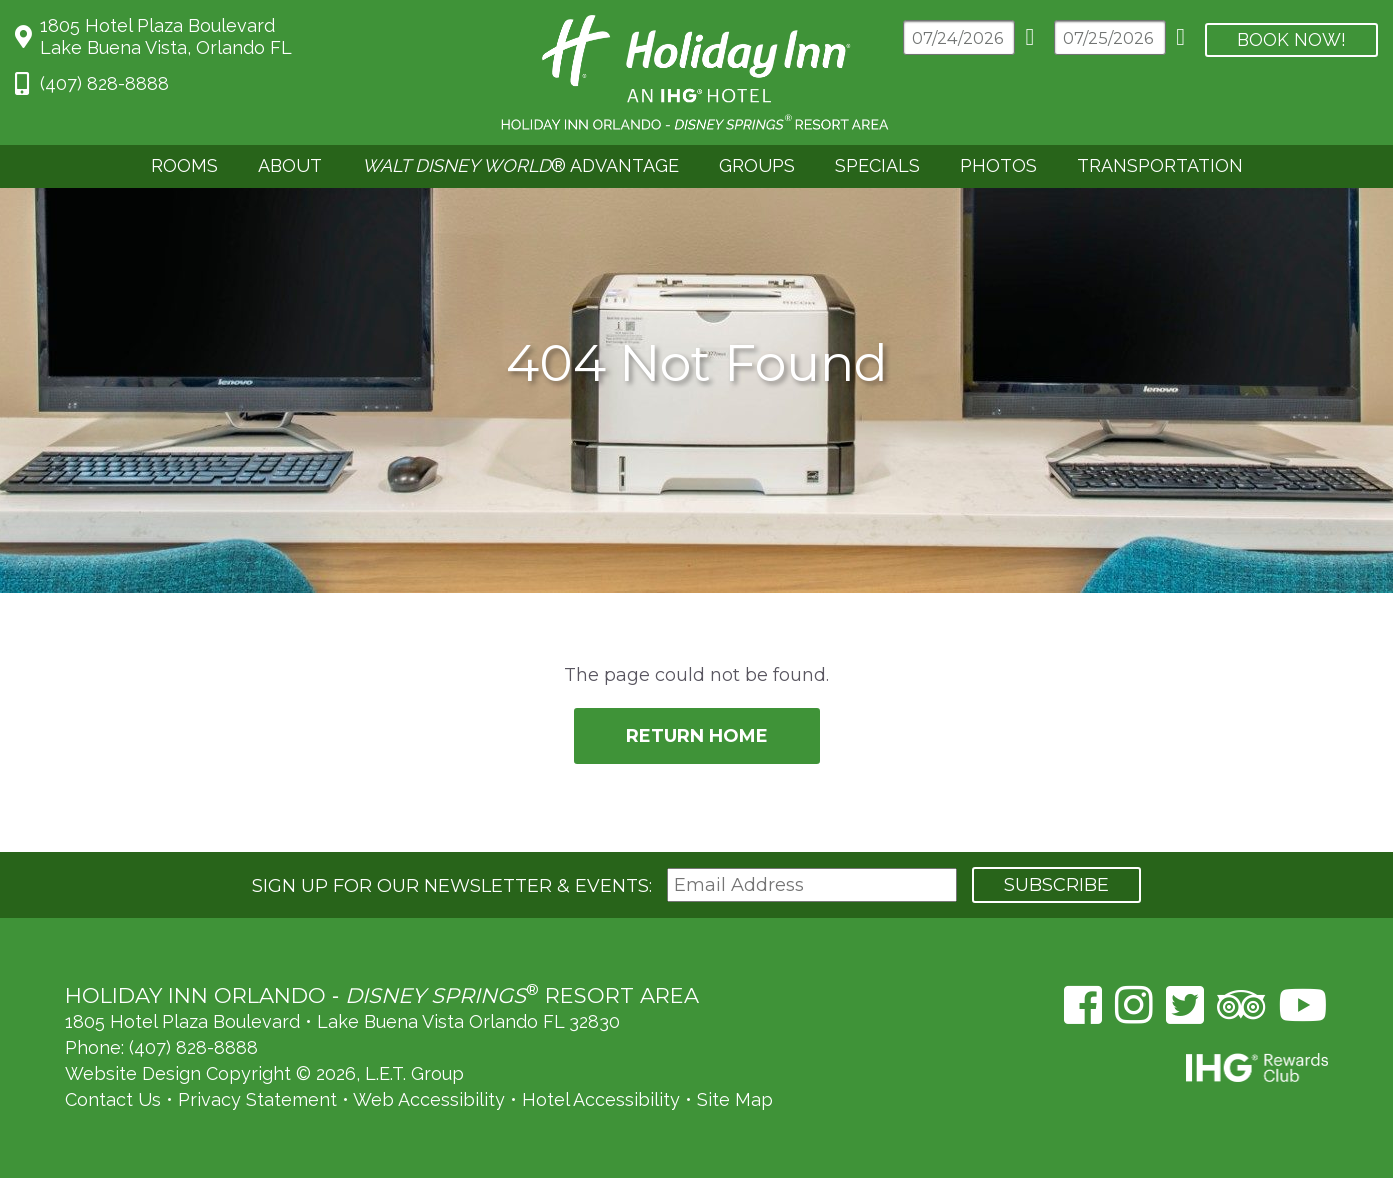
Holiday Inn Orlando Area (696, 72)
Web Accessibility (429, 1099)
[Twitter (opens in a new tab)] (1185, 1004)
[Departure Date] (1110, 37)
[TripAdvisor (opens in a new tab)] (1241, 1004)
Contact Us (113, 1099)
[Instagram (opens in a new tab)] (1134, 1004)
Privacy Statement (257, 1099)
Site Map (735, 1099)
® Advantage (520, 165)
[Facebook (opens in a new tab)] (1083, 1004)
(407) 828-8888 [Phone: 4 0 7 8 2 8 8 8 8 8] (104, 83)
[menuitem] (184, 166)
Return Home (697, 736)
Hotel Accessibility (601, 1099)
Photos (998, 165)
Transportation (1160, 165)
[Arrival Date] (959, 37)
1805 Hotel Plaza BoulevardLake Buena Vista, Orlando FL (166, 36)
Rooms (184, 165)
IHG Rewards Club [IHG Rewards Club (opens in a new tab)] (1257, 1067)
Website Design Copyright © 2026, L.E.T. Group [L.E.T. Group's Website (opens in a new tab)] (264, 1073)
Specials (877, 165)
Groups (757, 165)
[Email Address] (812, 885)
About (290, 165)
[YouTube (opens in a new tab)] (1303, 1004)
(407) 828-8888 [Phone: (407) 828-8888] (193, 1047)
